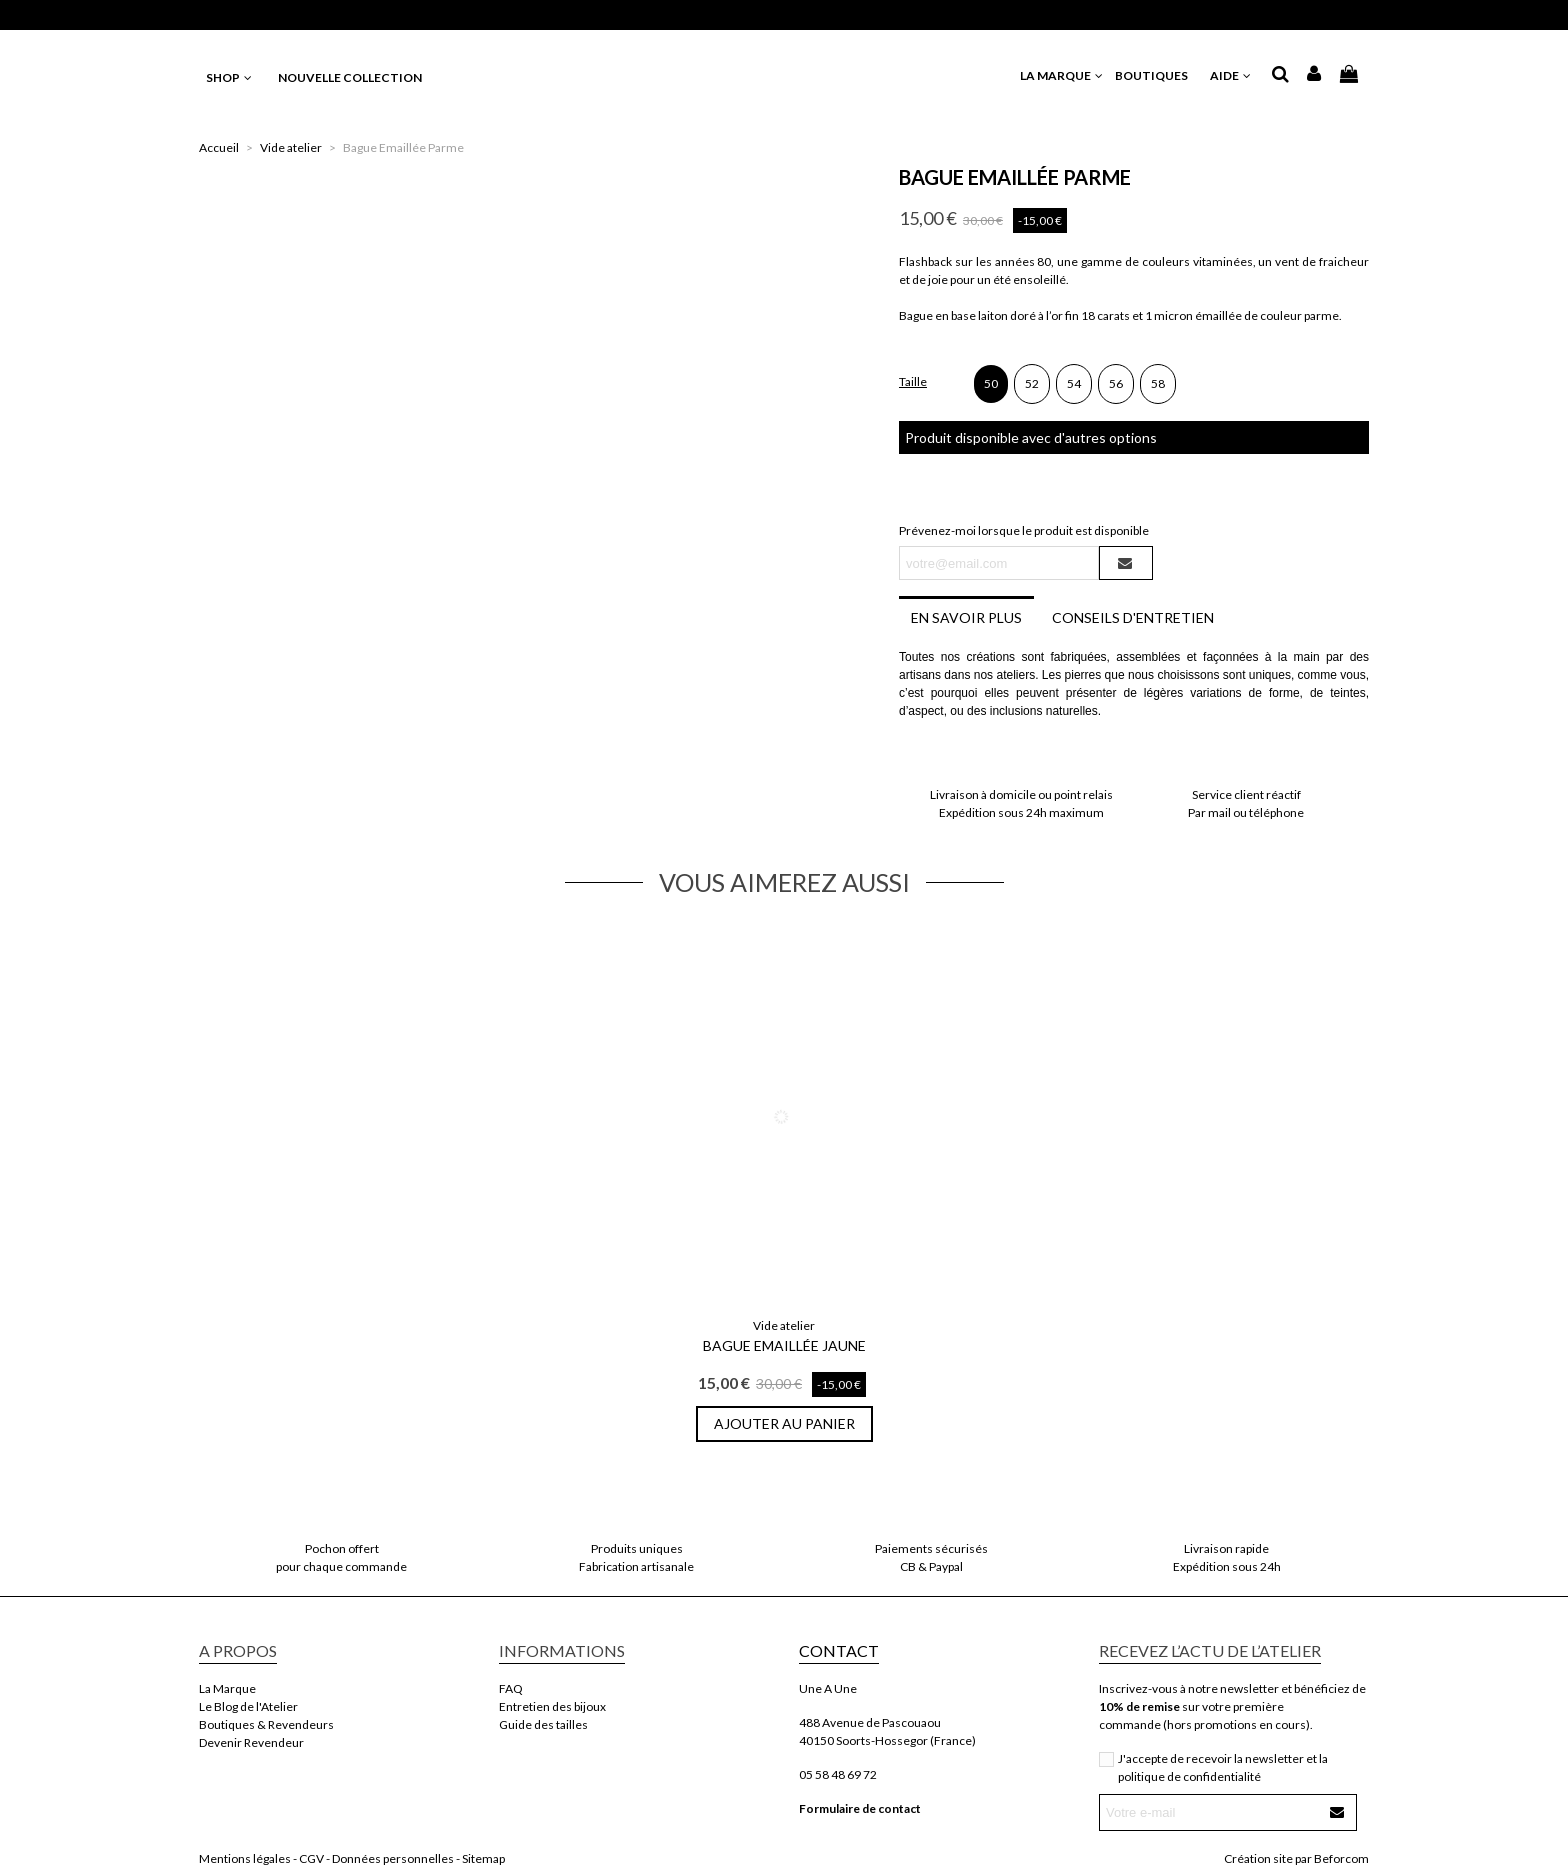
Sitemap (483, 1858)
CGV (311, 1858)
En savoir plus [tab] (966, 617)
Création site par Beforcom (1296, 1858)
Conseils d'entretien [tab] (1133, 617)
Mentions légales (245, 1858)
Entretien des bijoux (552, 1706)
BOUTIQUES (1157, 75)
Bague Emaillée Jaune (784, 1345)
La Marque (227, 1688)
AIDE (1231, 75)
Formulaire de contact (860, 1808)
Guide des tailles (543, 1724)
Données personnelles (393, 1858)
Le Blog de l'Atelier (248, 1706)
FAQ (511, 1688)
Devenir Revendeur (251, 1742)
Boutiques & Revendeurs (266, 1724)
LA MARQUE (1062, 75)
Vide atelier (784, 1325)
